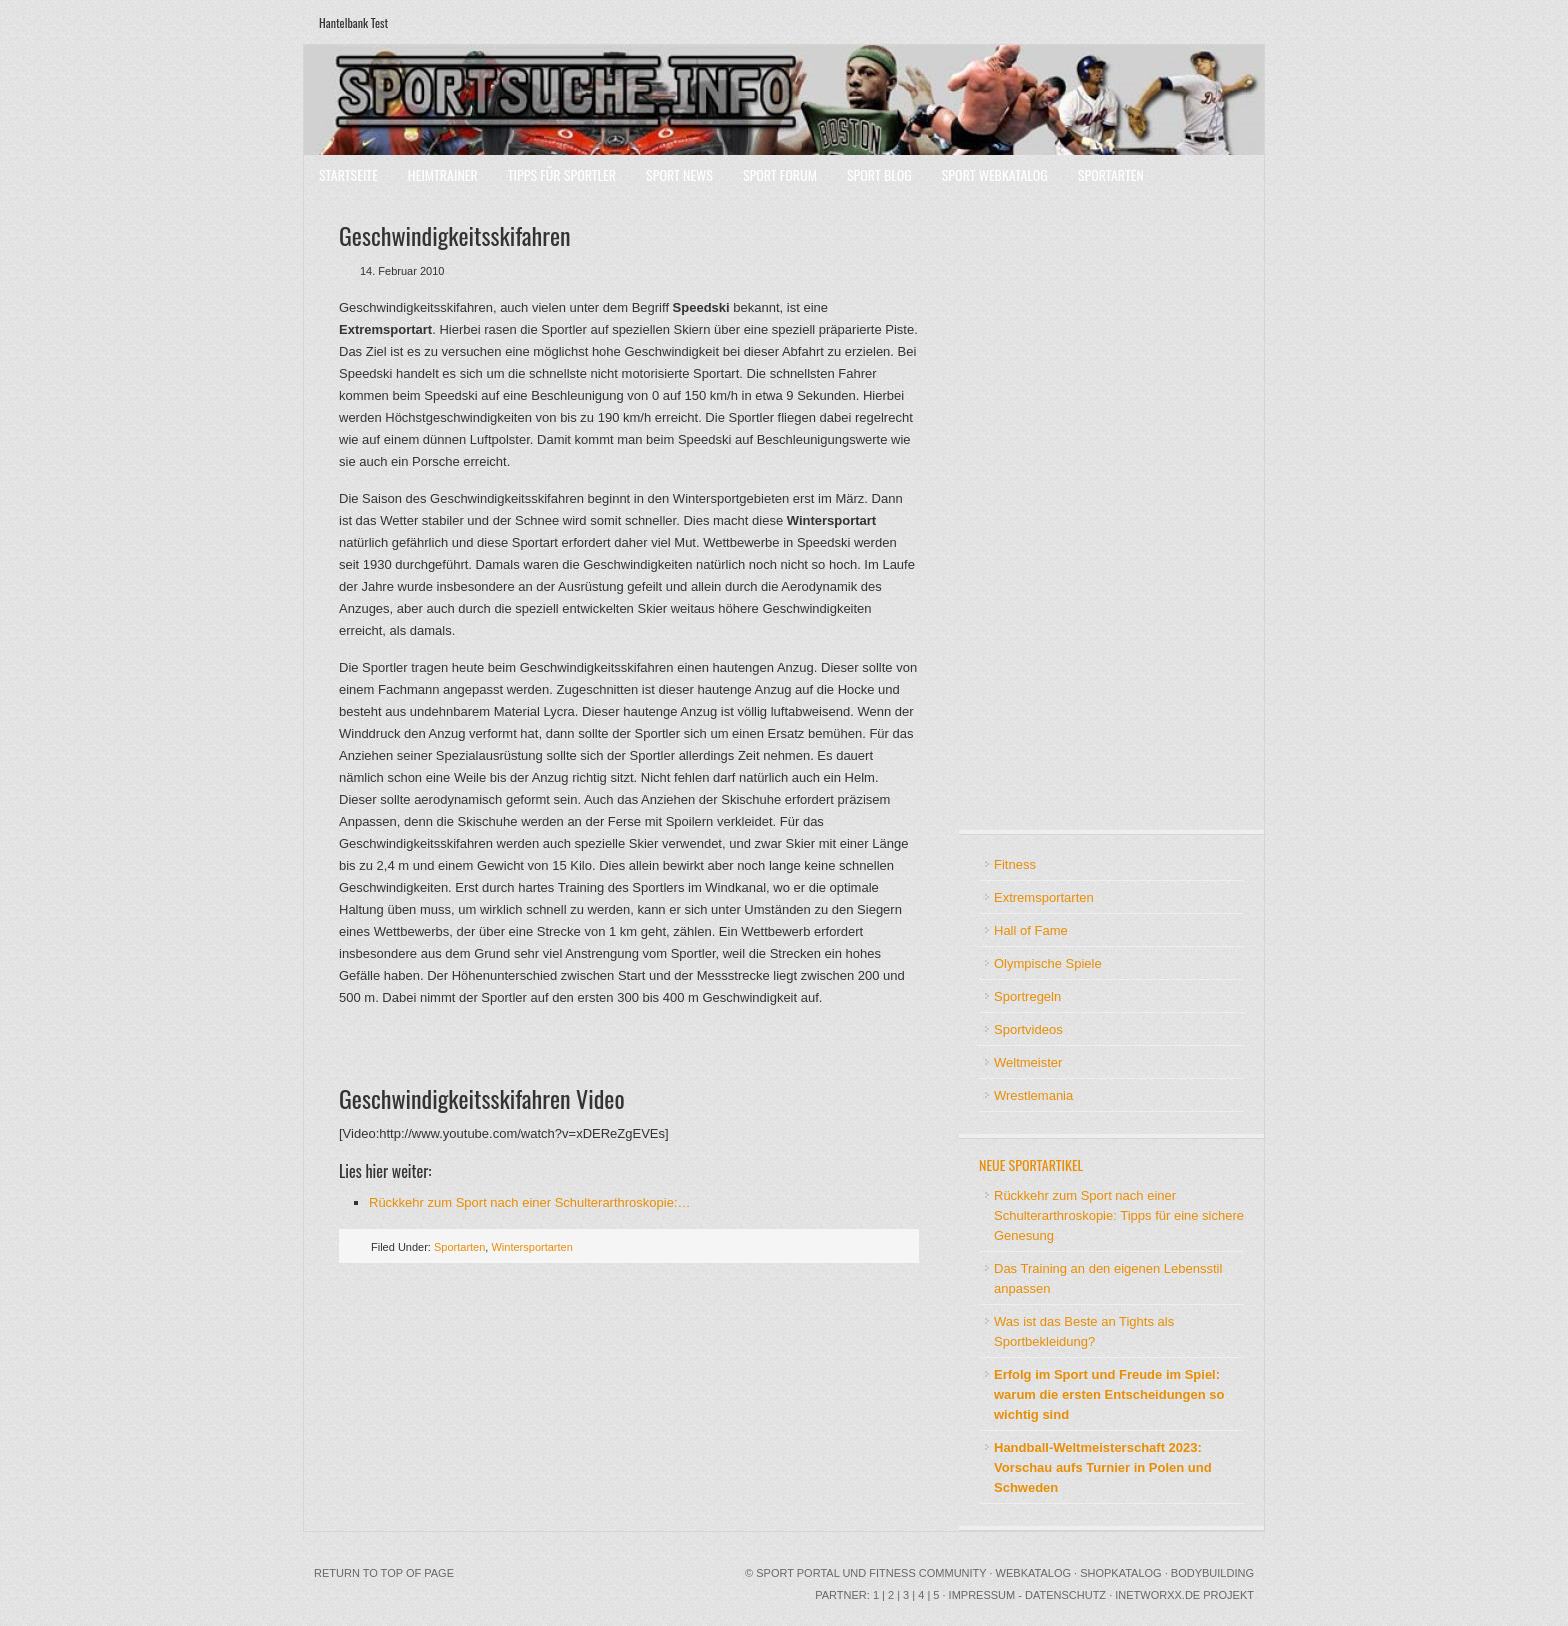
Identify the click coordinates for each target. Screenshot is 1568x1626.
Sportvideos (1028, 1029)
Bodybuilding (1212, 1573)
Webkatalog (1033, 1573)
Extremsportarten (1044, 897)
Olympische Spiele (1048, 963)
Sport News (679, 174)
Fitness (1015, 864)
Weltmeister (1028, 1062)
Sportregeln (1027, 996)
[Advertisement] (1039, 510)
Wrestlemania (1033, 1095)
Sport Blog (879, 174)
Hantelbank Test (353, 22)
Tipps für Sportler (562, 174)
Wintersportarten (531, 1247)
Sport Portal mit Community (784, 100)
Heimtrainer (443, 174)
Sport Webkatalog (995, 174)
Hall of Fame (1031, 930)
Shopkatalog (1121, 1573)
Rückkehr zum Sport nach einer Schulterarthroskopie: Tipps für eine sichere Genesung (1119, 1215)
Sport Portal (797, 1573)
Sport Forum (780, 174)
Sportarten (1111, 174)
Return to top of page (384, 1573)
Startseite (348, 174)
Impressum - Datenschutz (1027, 1595)
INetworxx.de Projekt (1184, 1595)
